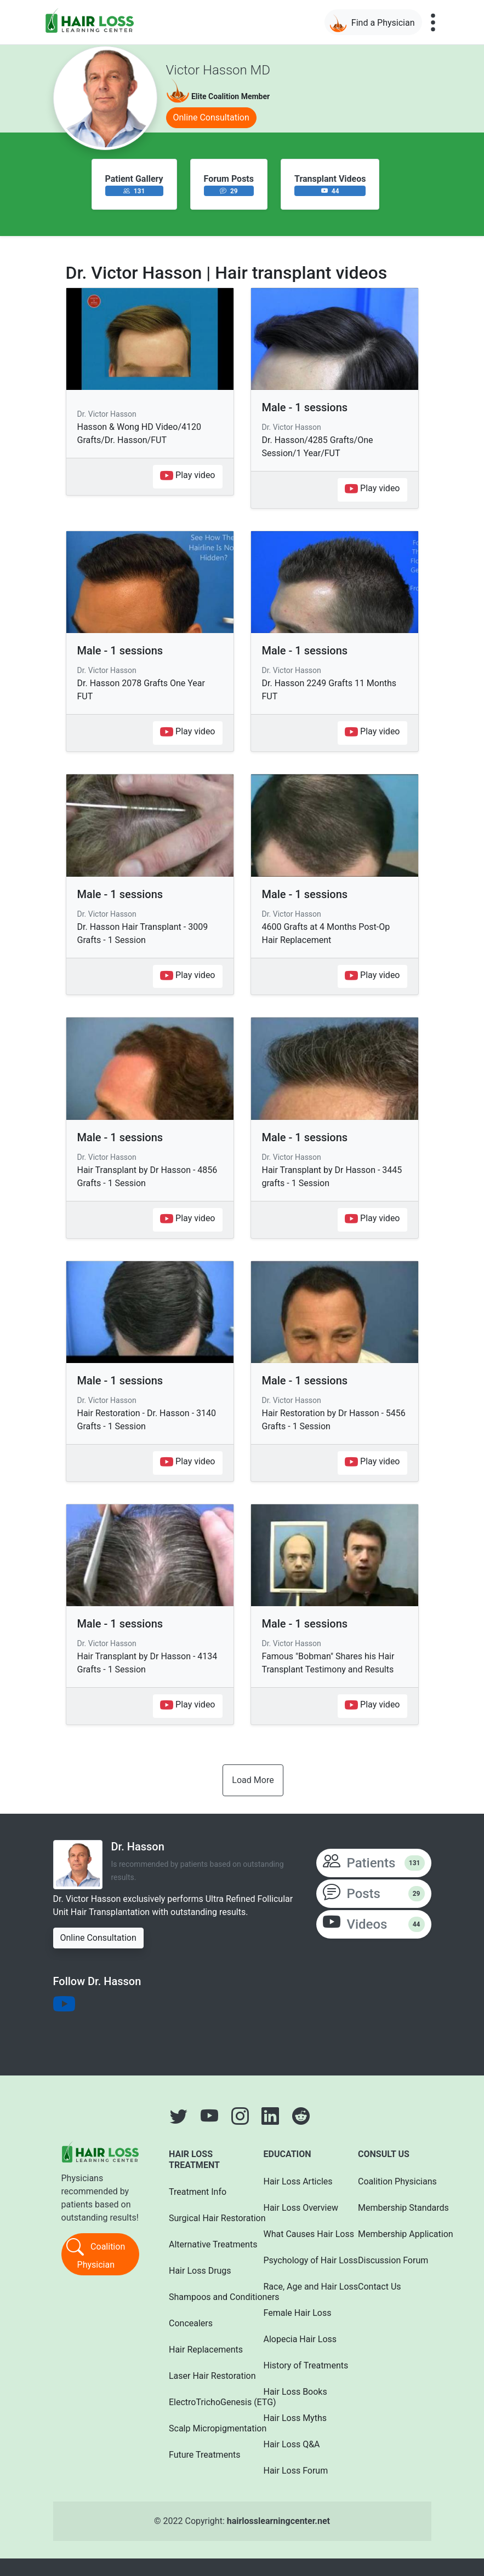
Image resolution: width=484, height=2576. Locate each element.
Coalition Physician (95, 2253)
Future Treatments (201, 2455)
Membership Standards (390, 2208)
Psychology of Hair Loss (296, 2260)
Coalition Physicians (390, 2181)
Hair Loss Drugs (200, 2271)
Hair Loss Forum (296, 2470)
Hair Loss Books (295, 2392)
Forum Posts (229, 179)
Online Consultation (211, 117)
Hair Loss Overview (296, 2208)
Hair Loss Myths (295, 2418)
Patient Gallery (134, 179)
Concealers (191, 2323)
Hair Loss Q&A (292, 2444)
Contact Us (379, 2286)
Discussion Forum (390, 2260)
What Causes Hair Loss (296, 2234)
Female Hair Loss (296, 2313)
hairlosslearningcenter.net (278, 2521)
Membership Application (390, 2234)
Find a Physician (372, 23)
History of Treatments (296, 2365)
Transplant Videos (330, 179)
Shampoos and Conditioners (201, 2297)
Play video (187, 476)
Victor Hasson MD (218, 70)
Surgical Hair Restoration (201, 2218)
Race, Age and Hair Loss (296, 2286)
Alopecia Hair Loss (296, 2339)
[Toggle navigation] (433, 22)
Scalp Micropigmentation (201, 2428)
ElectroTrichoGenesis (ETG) (201, 2402)
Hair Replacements (201, 2349)
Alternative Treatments (201, 2244)
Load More (253, 1780)
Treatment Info (197, 2192)
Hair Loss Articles (296, 2181)
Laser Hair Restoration (201, 2376)
